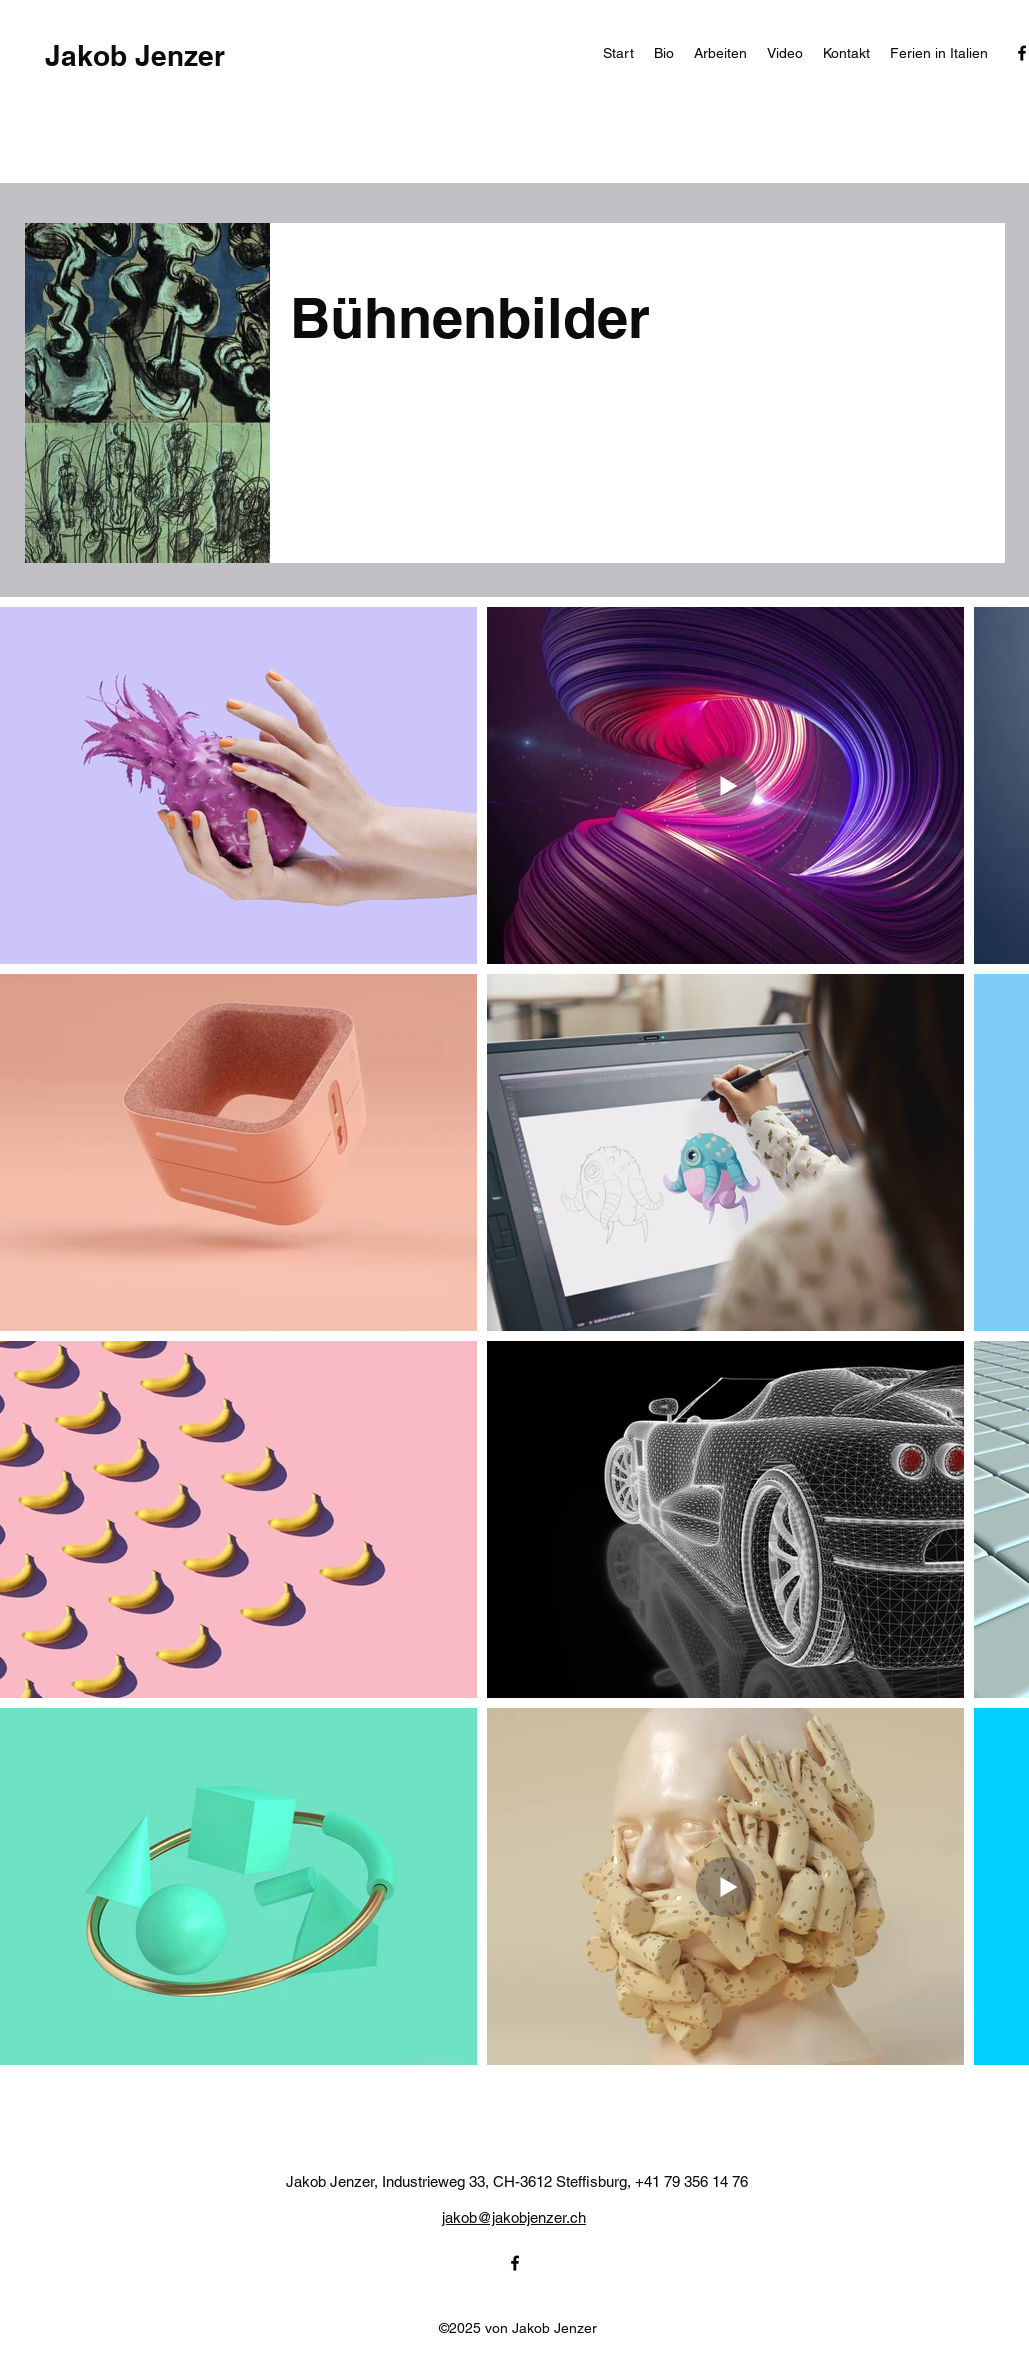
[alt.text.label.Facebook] (515, 2263)
